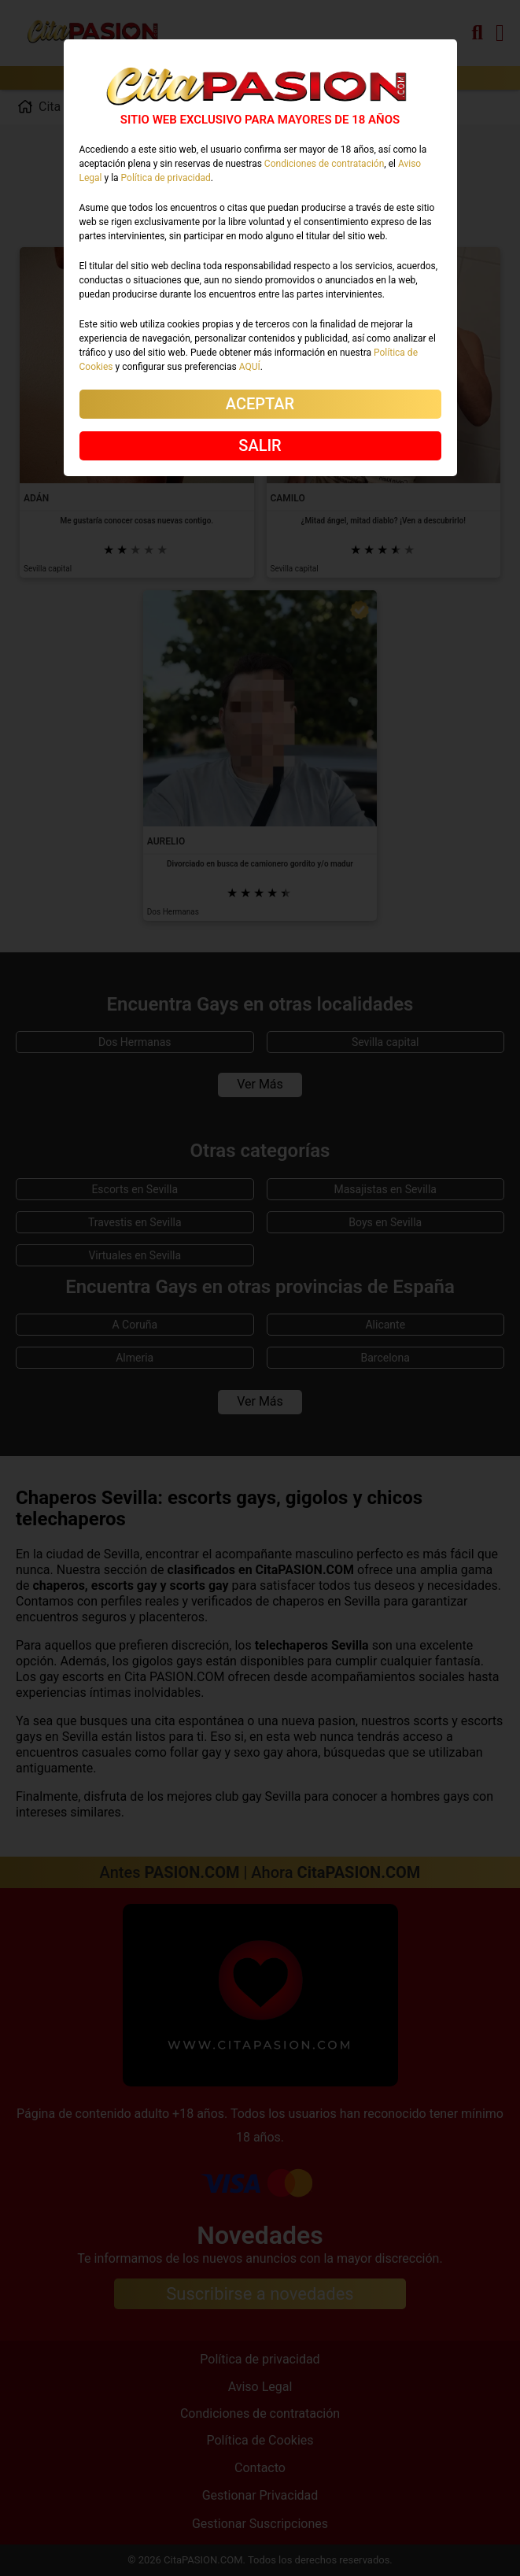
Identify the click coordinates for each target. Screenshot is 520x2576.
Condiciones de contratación (324, 163)
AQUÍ (249, 366)
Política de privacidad (166, 177)
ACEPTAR (260, 403)
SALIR (259, 445)
